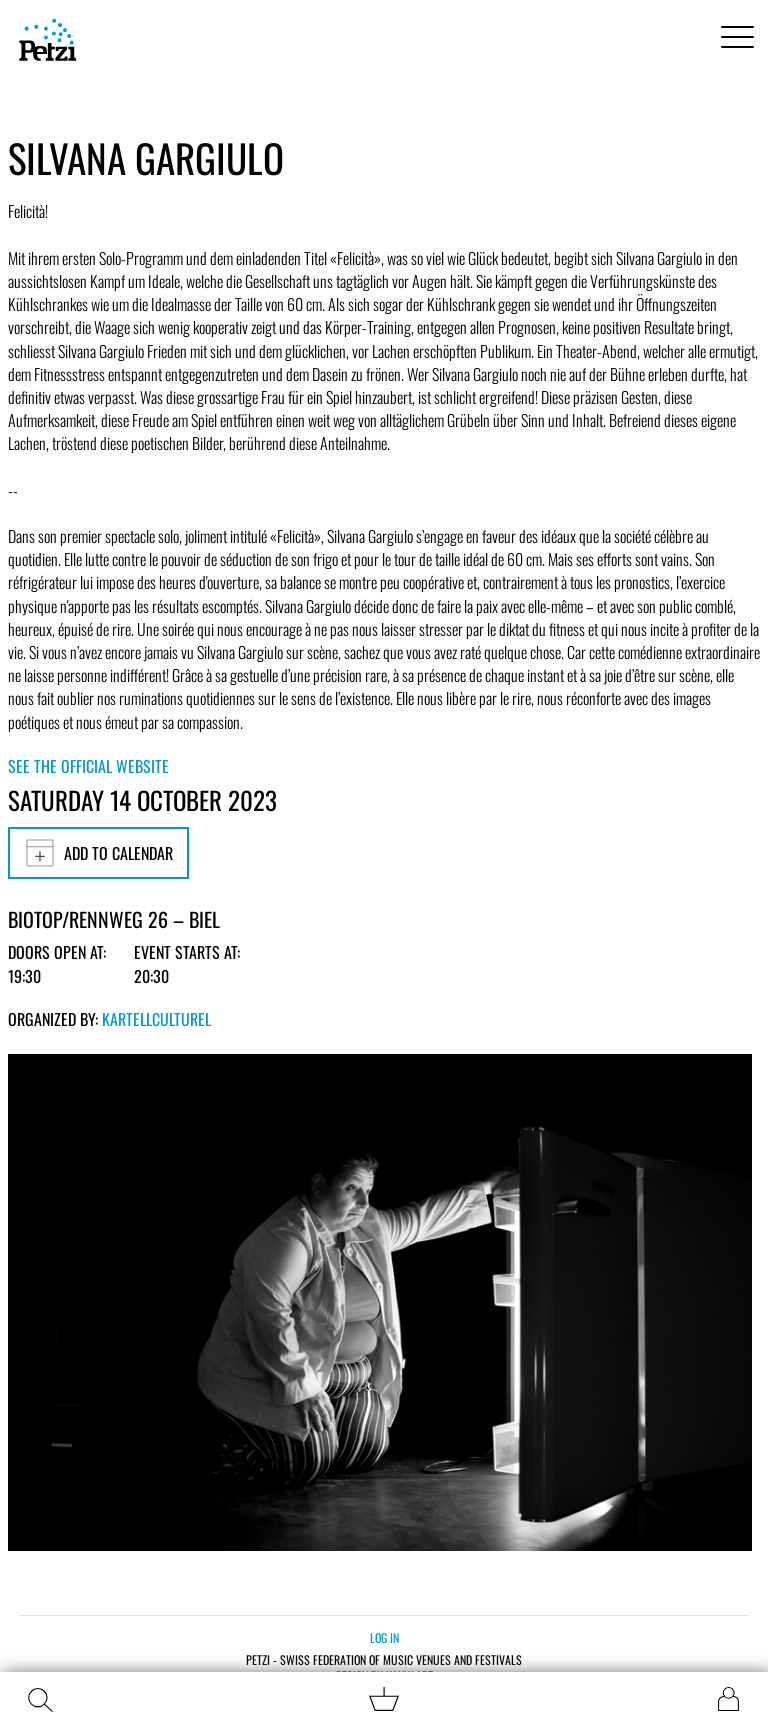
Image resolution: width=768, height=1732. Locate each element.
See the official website (88, 766)
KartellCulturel (156, 1019)
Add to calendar (98, 853)
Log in (384, 1637)
